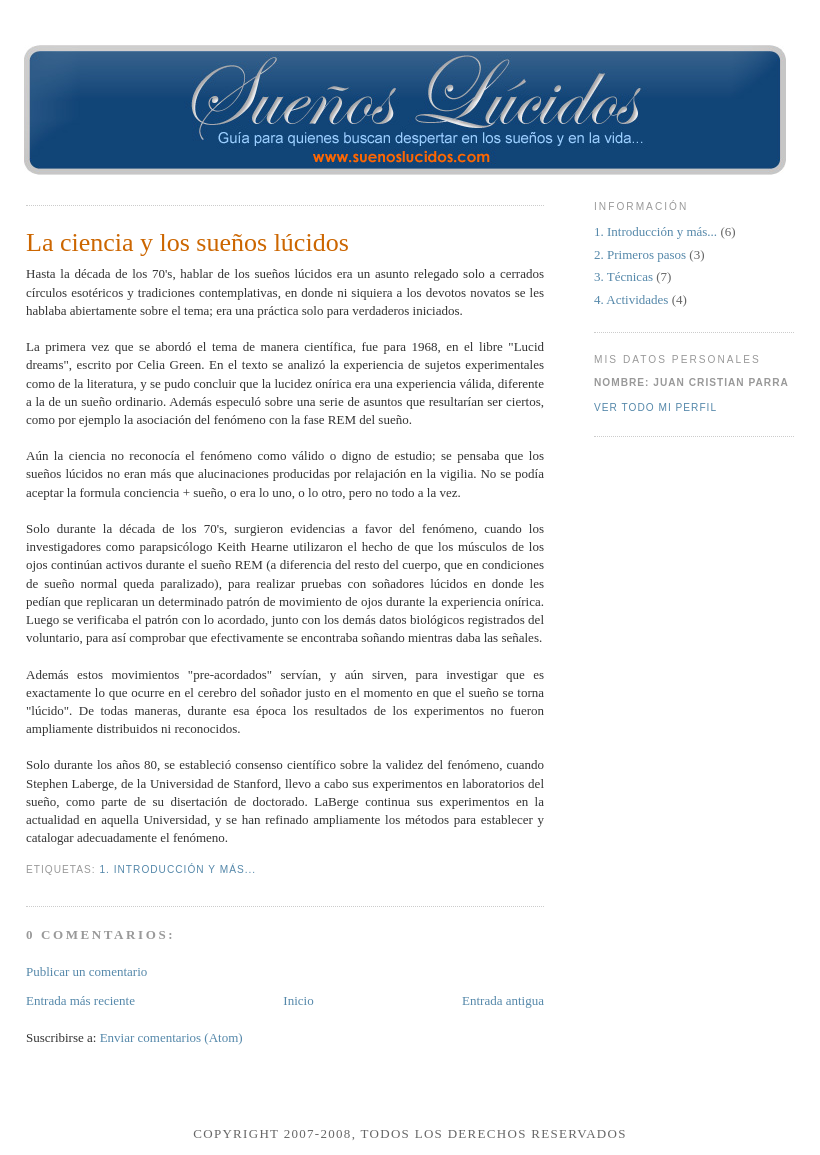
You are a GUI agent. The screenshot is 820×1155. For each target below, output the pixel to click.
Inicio (298, 1000)
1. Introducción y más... (177, 869)
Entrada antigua (503, 1000)
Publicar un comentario (86, 971)
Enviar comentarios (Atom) (171, 1037)
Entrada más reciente (80, 1000)
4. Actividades (633, 299)
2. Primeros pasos (641, 254)
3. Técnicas (625, 276)
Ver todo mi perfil (655, 407)
